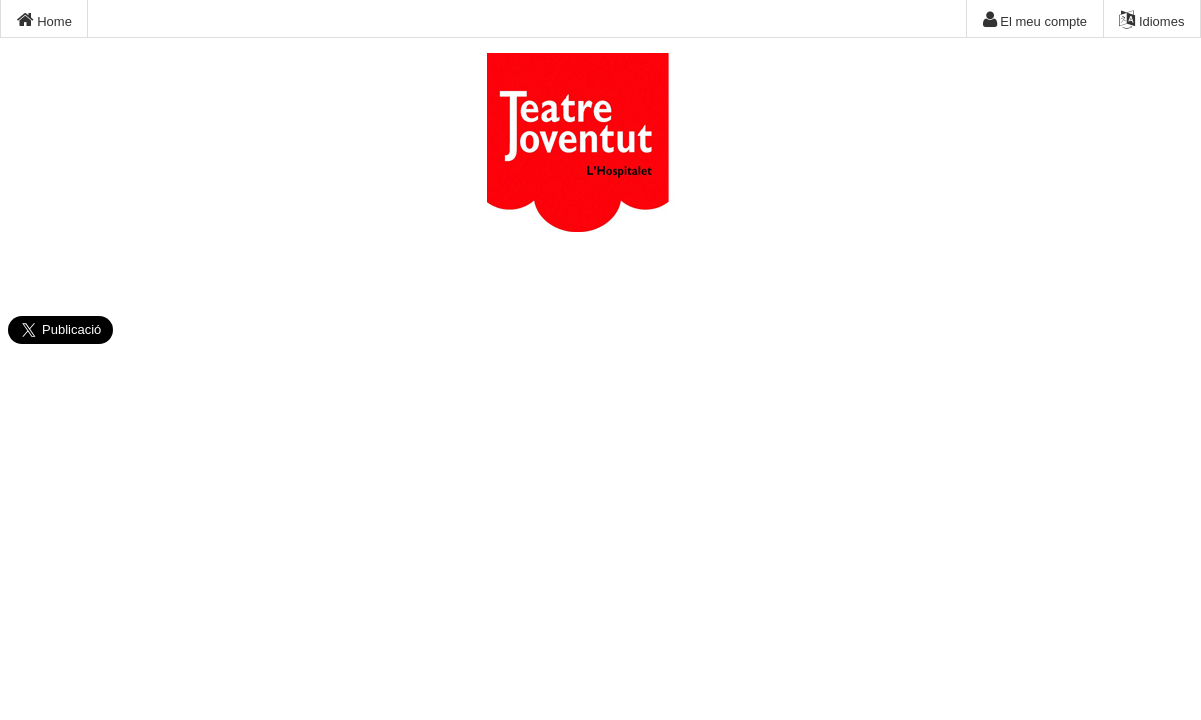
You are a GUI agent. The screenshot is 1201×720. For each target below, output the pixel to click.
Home (44, 20)
